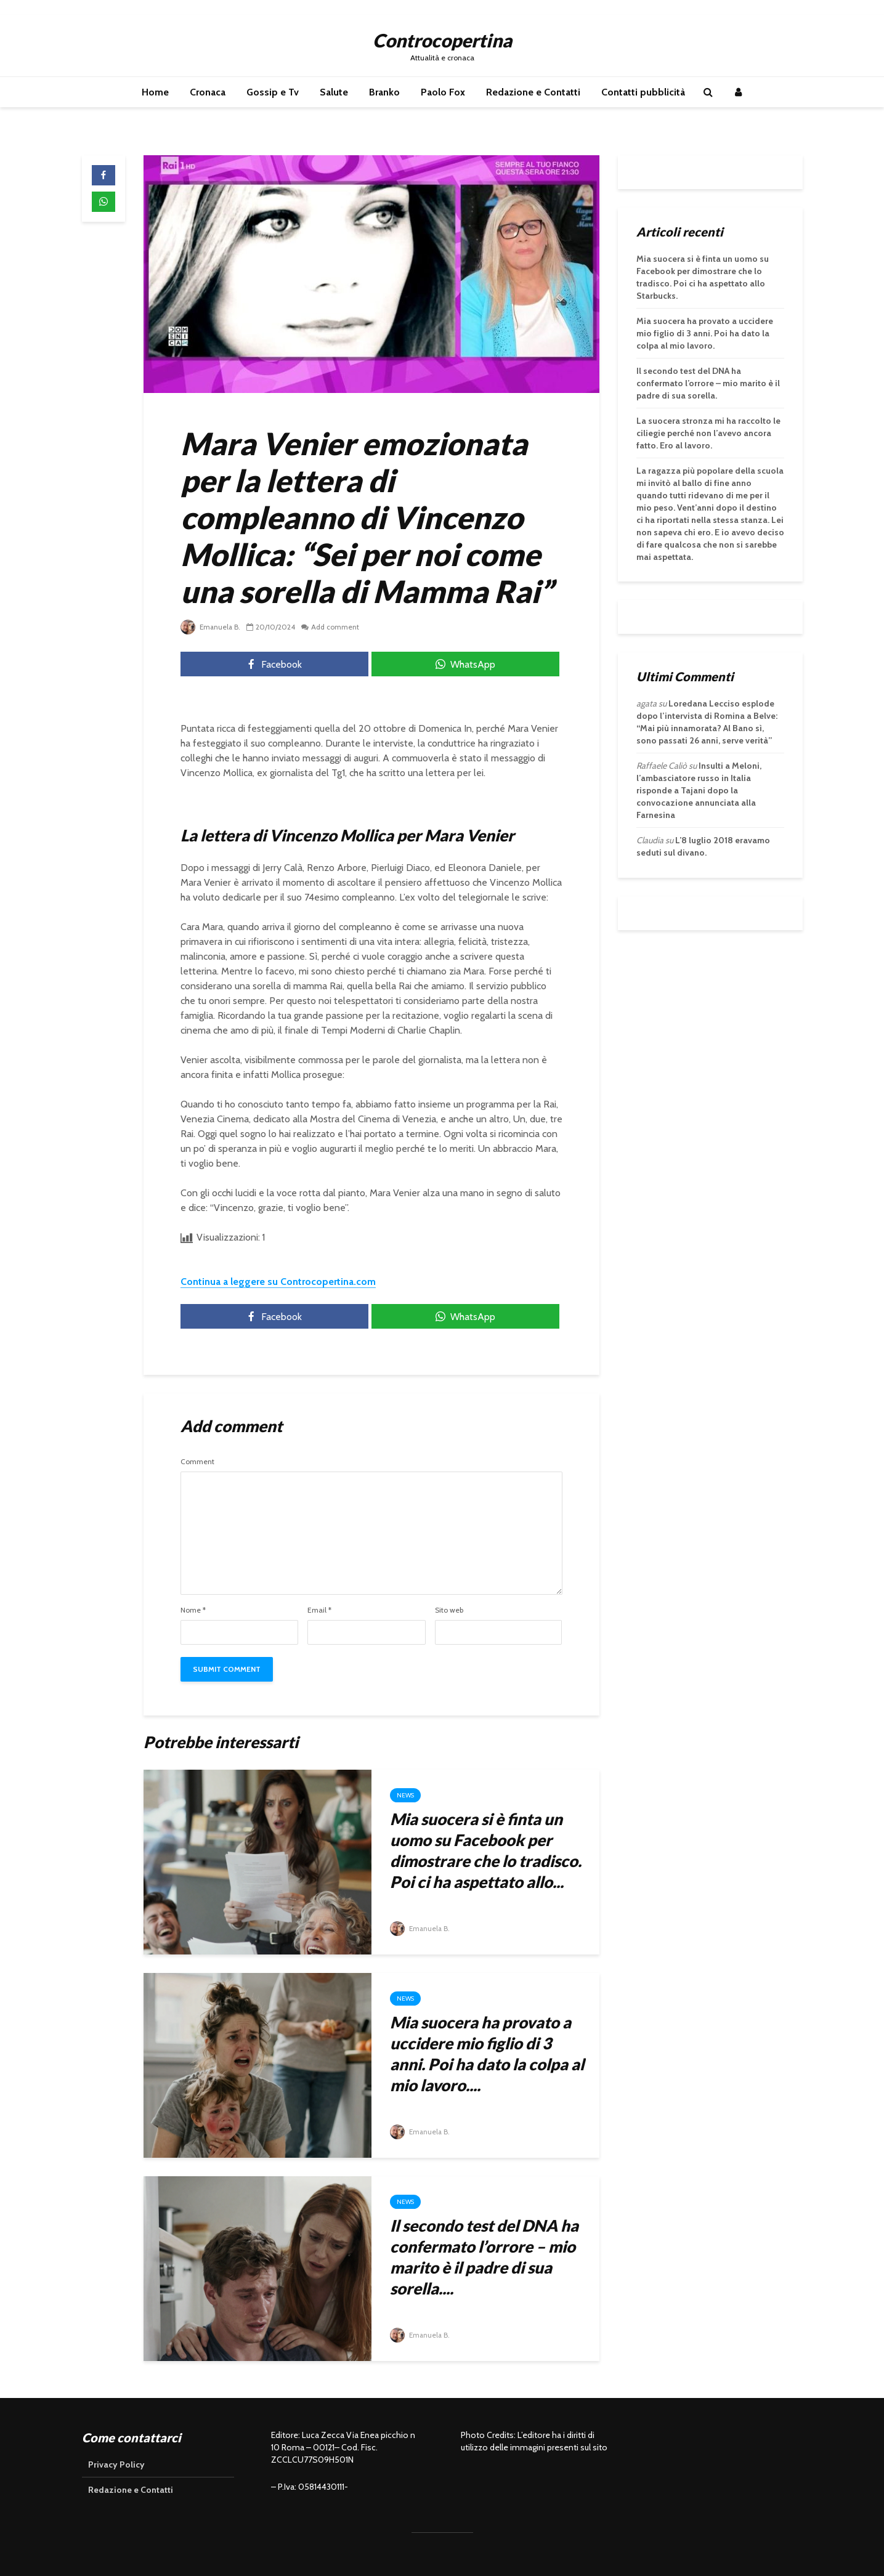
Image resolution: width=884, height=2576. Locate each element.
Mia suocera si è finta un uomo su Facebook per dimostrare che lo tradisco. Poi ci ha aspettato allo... (486, 1850)
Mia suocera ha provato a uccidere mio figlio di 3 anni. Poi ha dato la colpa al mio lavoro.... (487, 2053)
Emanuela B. (211, 626)
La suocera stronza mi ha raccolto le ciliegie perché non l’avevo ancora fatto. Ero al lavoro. (708, 433)
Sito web (449, 1610)
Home (155, 92)
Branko (384, 92)
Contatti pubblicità (643, 92)
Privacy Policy (116, 2464)
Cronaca (207, 92)
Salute (334, 92)
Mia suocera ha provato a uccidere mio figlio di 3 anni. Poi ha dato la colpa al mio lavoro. (704, 333)
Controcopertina (442, 40)
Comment (197, 1461)
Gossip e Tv (272, 92)
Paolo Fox (443, 92)
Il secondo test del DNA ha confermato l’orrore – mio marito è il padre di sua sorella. (708, 383)
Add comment (337, 626)
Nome (193, 1610)
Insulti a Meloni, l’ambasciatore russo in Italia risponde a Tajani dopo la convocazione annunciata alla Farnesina (698, 790)
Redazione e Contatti (533, 92)
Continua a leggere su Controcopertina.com (278, 1281)
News (405, 1795)
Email (319, 1610)
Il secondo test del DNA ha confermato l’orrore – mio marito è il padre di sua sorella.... (484, 2257)
